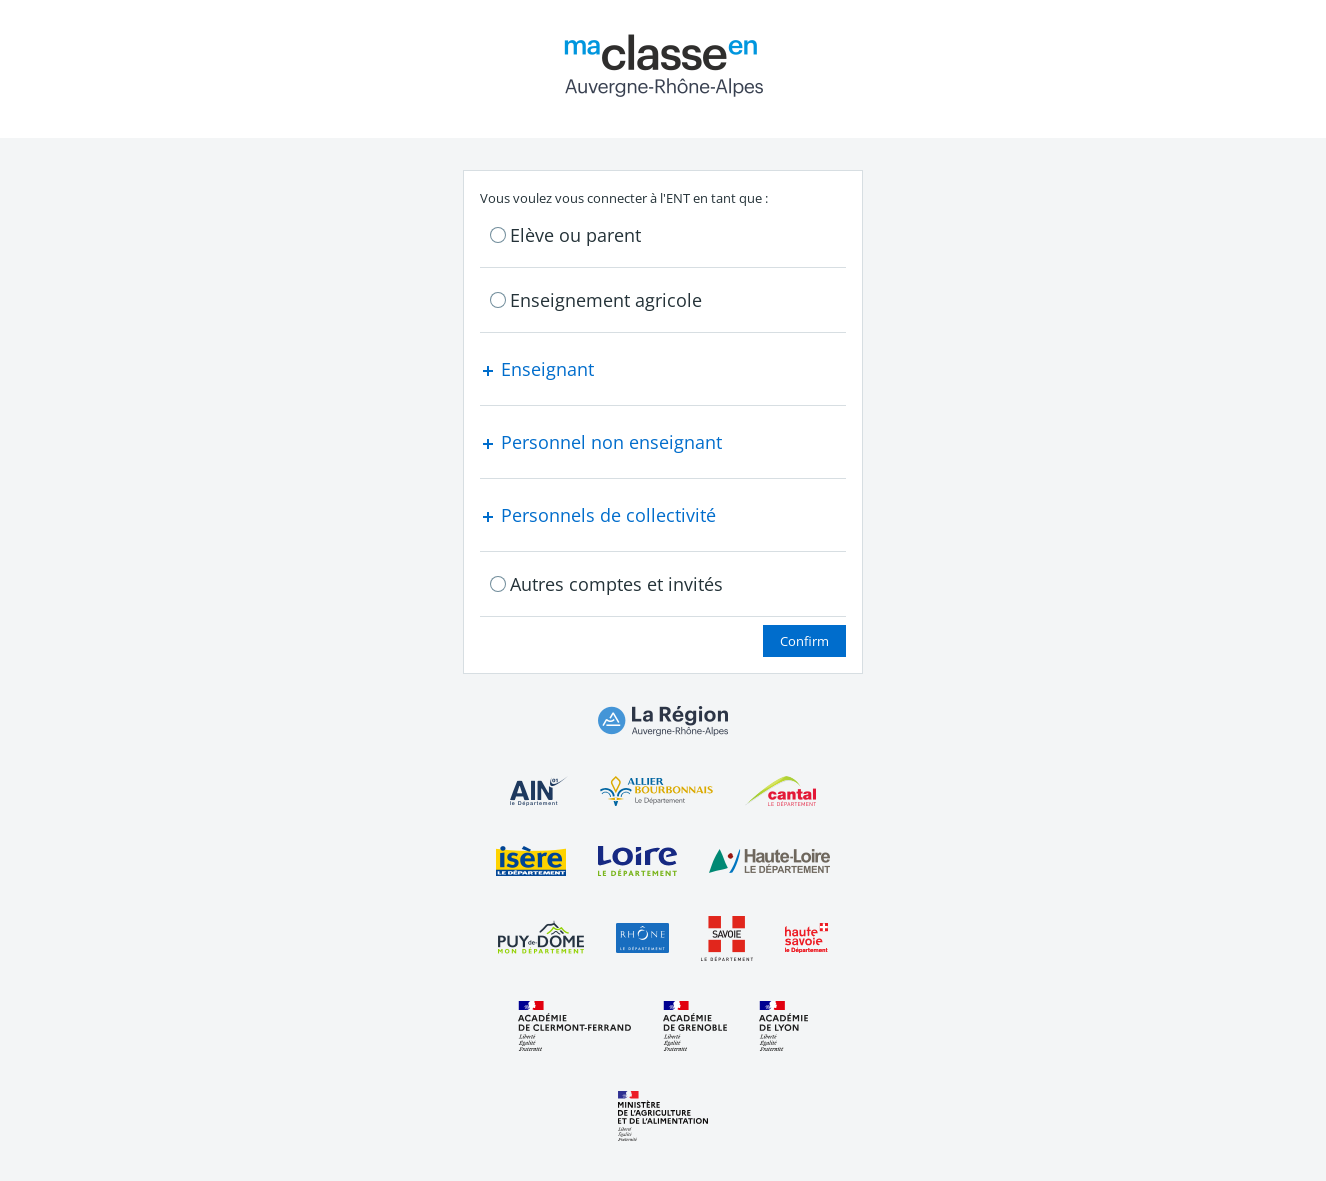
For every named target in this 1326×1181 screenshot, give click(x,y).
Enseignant (537, 369)
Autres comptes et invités (616, 584)
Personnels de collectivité (598, 515)
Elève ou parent (575, 235)
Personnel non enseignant (601, 442)
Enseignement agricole (606, 300)
